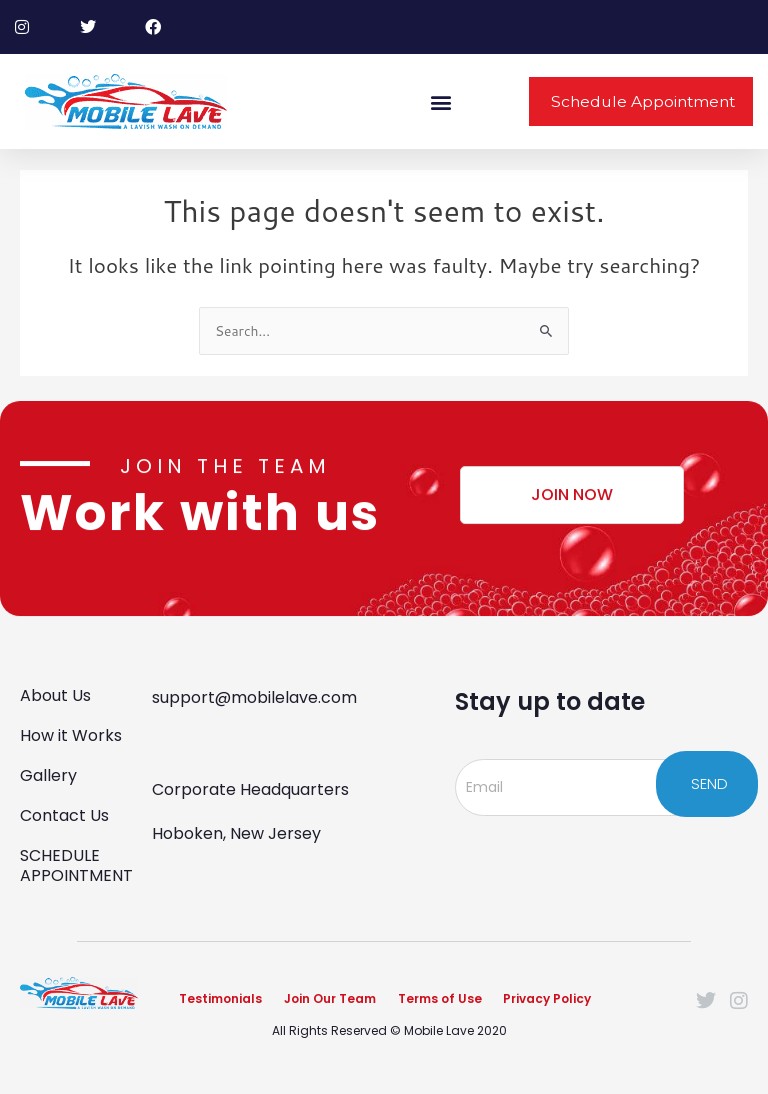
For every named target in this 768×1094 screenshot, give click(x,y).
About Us (55, 692)
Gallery (48, 772)
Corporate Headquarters (250, 786)
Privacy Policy (548, 996)
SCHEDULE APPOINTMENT (76, 862)
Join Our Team (330, 996)
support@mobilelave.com (254, 694)
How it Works (71, 732)
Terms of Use (440, 996)
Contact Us (64, 812)
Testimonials (220, 996)
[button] (441, 101)
